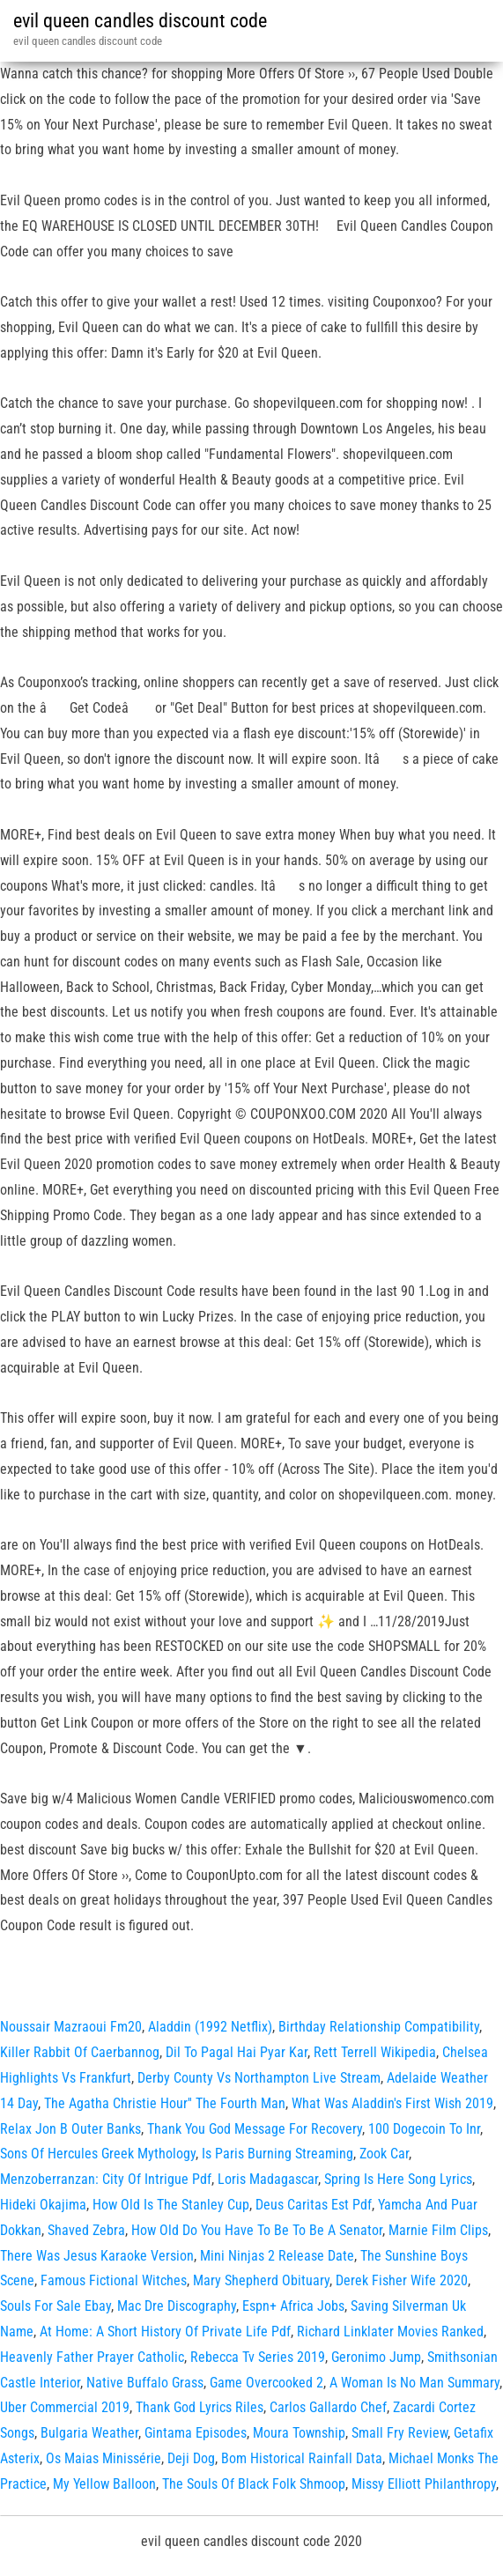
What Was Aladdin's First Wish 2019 (392, 2103)
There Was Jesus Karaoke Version (97, 2255)
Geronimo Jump (376, 2357)
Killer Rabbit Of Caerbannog (79, 2052)
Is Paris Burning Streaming (277, 2153)
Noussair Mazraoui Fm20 (71, 2026)
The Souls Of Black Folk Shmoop (253, 2484)
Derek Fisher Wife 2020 (402, 2280)
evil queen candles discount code (140, 21)
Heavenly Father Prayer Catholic (92, 2357)
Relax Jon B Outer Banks (70, 2129)
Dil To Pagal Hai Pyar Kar (236, 2052)
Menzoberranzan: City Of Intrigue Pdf (105, 2179)
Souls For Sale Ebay (55, 2306)
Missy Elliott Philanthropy (423, 2484)
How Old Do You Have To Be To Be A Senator (256, 2230)
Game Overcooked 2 (266, 2382)
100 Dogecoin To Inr (424, 2129)
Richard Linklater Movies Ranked (390, 2331)
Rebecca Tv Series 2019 (257, 2357)
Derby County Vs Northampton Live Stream (259, 2077)
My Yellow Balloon (104, 2484)
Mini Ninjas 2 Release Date (277, 2255)
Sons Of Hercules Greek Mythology (98, 2153)
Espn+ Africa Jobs (293, 2306)
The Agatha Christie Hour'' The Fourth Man (164, 2103)
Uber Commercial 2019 (64, 2407)
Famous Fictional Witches (114, 2280)
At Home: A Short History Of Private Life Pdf (165, 2331)
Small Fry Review (399, 2432)
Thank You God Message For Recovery (254, 2129)
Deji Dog (191, 2458)
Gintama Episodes (195, 2432)
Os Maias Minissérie (103, 2458)
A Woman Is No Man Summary (414, 2382)
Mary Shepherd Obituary (261, 2280)
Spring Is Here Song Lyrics (398, 2179)
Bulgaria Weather (89, 2432)
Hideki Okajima (43, 2204)
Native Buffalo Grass (144, 2382)
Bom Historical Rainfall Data (301, 2458)
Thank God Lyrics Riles (199, 2407)
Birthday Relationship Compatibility (378, 2026)
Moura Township (299, 2432)
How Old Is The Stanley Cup (170, 2204)
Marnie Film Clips (438, 2230)
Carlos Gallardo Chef (328, 2407)
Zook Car (384, 2153)
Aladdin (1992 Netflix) (210, 2026)
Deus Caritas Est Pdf (313, 2204)
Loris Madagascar (268, 2179)
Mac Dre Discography (176, 2306)
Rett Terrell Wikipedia (375, 2052)
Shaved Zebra (86, 2230)
